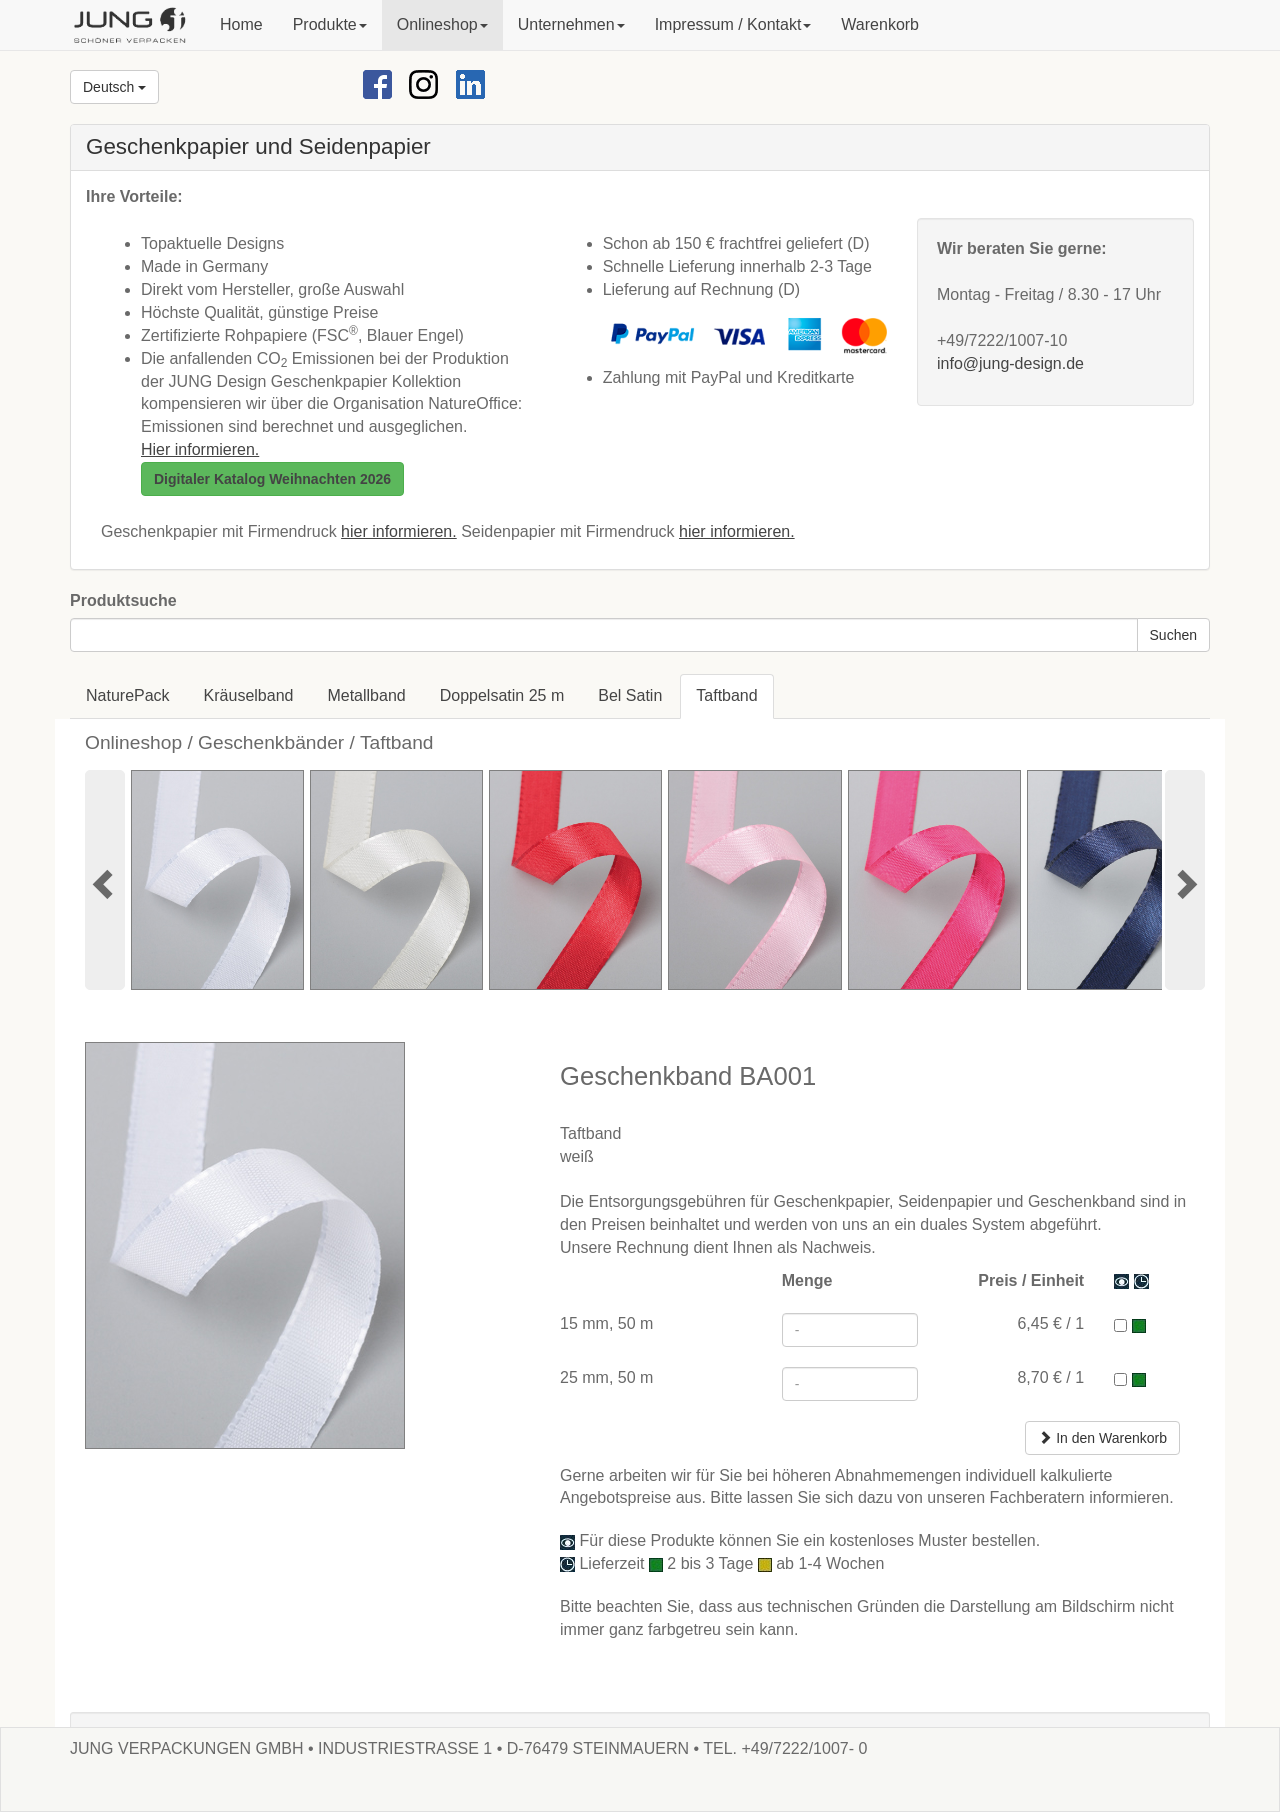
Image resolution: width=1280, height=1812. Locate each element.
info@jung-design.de (1010, 363)
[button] (330, 25)
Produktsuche (123, 600)
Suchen (1173, 635)
